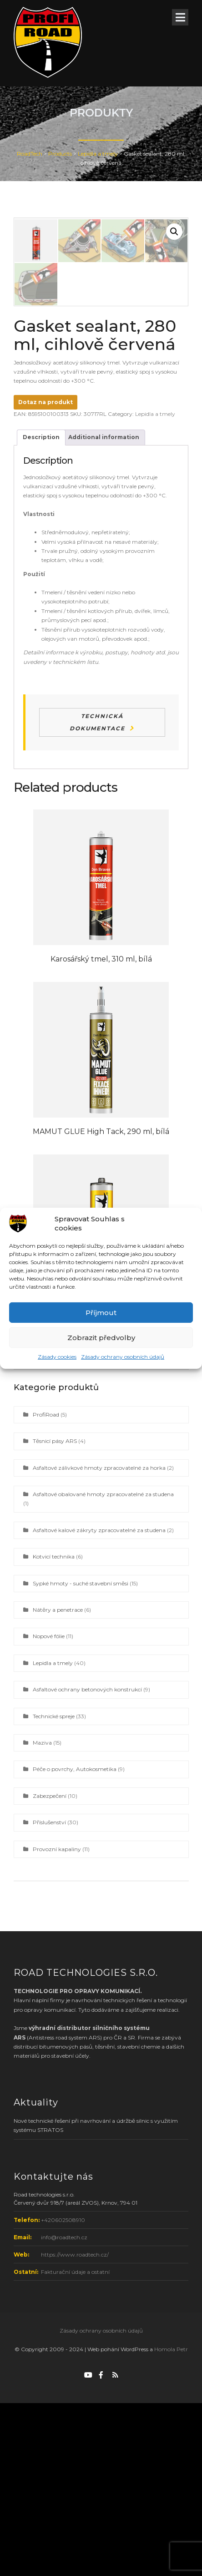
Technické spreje (54, 1889)
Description (41, 610)
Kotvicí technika (54, 1729)
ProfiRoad (46, 1587)
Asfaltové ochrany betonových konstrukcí (87, 1862)
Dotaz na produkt (45, 575)
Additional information (103, 610)
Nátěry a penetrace (58, 1782)
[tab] (41, 610)
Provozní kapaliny (57, 2022)
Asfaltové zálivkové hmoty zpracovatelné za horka (99, 1640)
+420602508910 (63, 2392)
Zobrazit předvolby (101, 1337)
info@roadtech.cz (64, 2410)
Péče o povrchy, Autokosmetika (74, 1941)
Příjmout (101, 1312)
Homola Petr (171, 2522)
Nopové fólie (49, 1809)
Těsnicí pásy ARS (55, 1613)
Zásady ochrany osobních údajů (122, 1356)
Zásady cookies (57, 1356)
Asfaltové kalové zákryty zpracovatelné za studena (99, 1703)
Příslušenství (49, 1995)
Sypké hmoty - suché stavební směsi (80, 1756)
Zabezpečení (49, 1968)
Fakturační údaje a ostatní (75, 2444)
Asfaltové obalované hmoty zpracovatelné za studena (103, 1667)
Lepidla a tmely (155, 586)
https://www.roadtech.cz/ (75, 2427)
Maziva (42, 1915)
